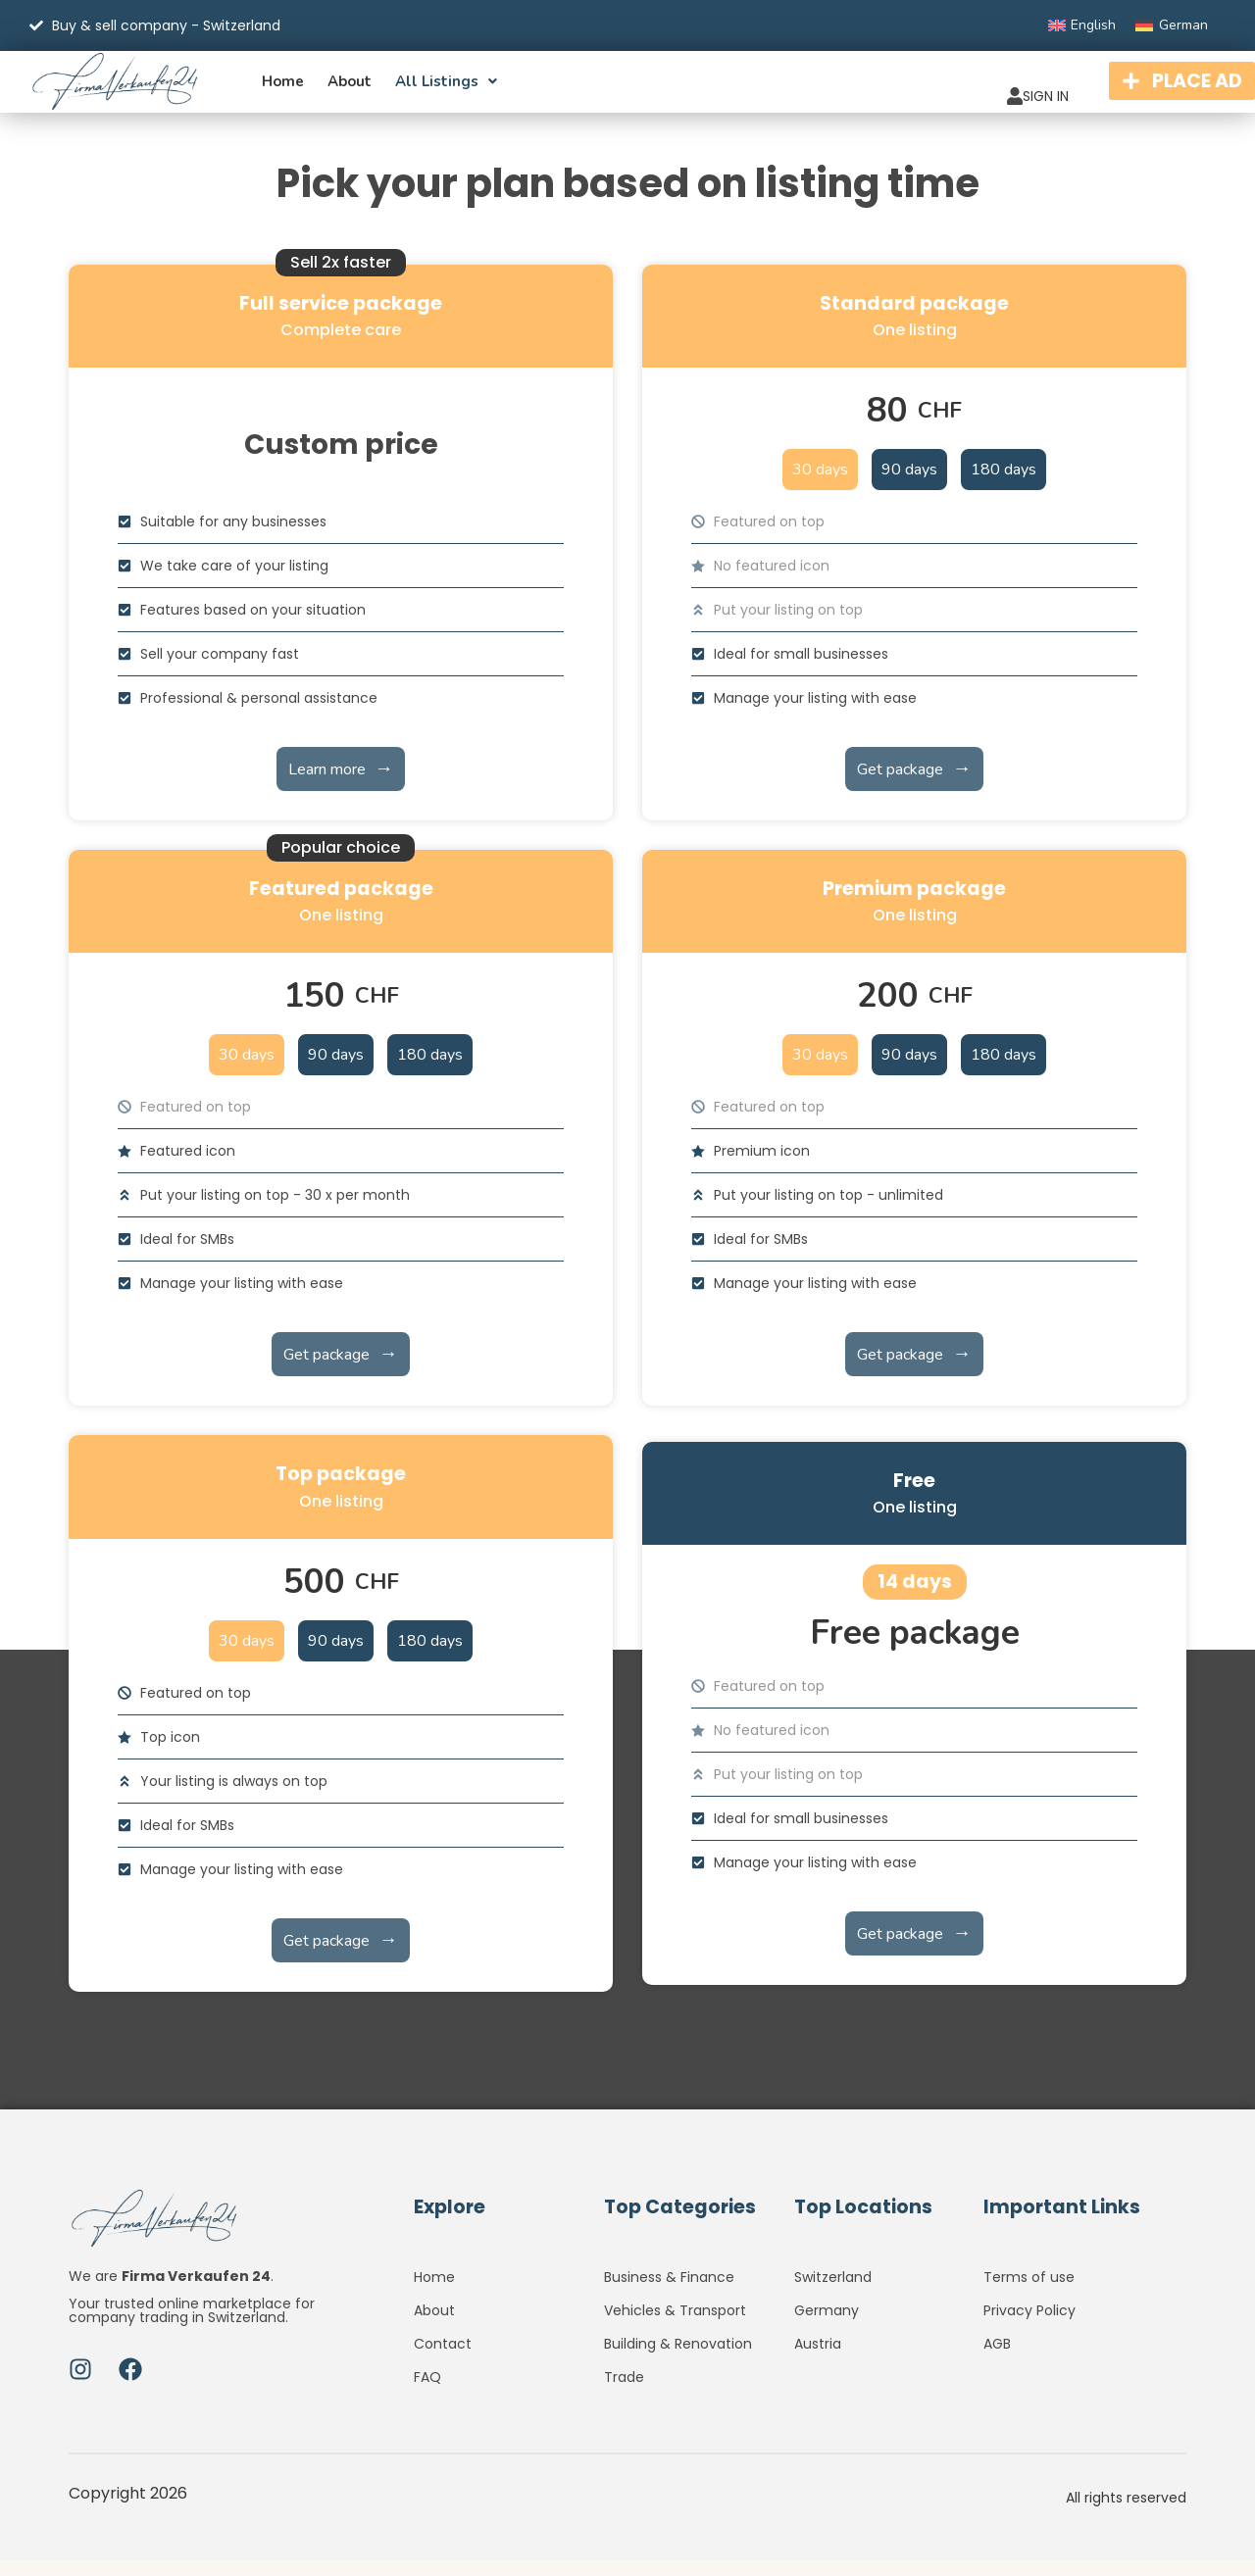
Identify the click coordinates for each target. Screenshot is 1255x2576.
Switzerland (833, 2293)
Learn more (340, 784)
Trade (624, 2393)
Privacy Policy (1029, 2326)
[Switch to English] (1082, 25)
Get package (914, 784)
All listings (446, 89)
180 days (1003, 485)
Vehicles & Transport (675, 2326)
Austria (817, 2359)
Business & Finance (669, 2293)
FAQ (427, 2393)
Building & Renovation (678, 2359)
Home (283, 89)
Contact (443, 2359)
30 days (820, 485)
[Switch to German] (1172, 25)
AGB (997, 2359)
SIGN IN (974, 85)
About (349, 89)
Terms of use (1029, 2293)
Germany (826, 2326)
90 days (909, 485)
